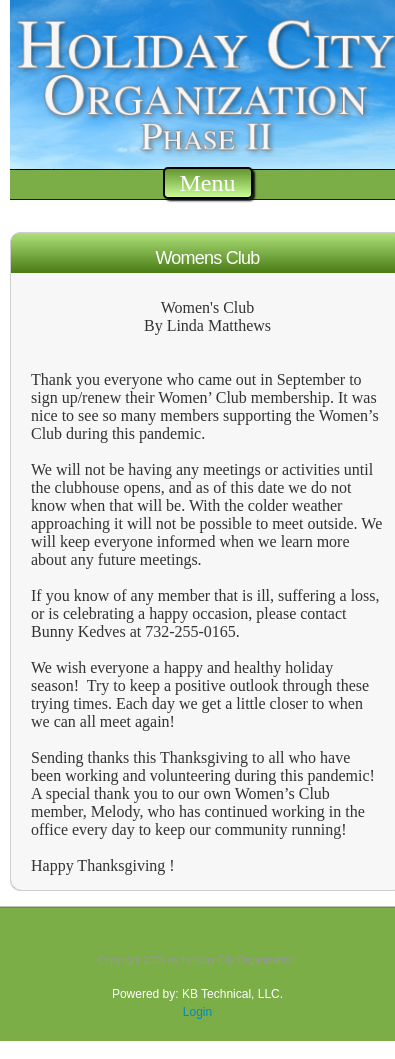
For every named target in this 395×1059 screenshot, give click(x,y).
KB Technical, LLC (231, 994)
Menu (208, 183)
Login (197, 1012)
